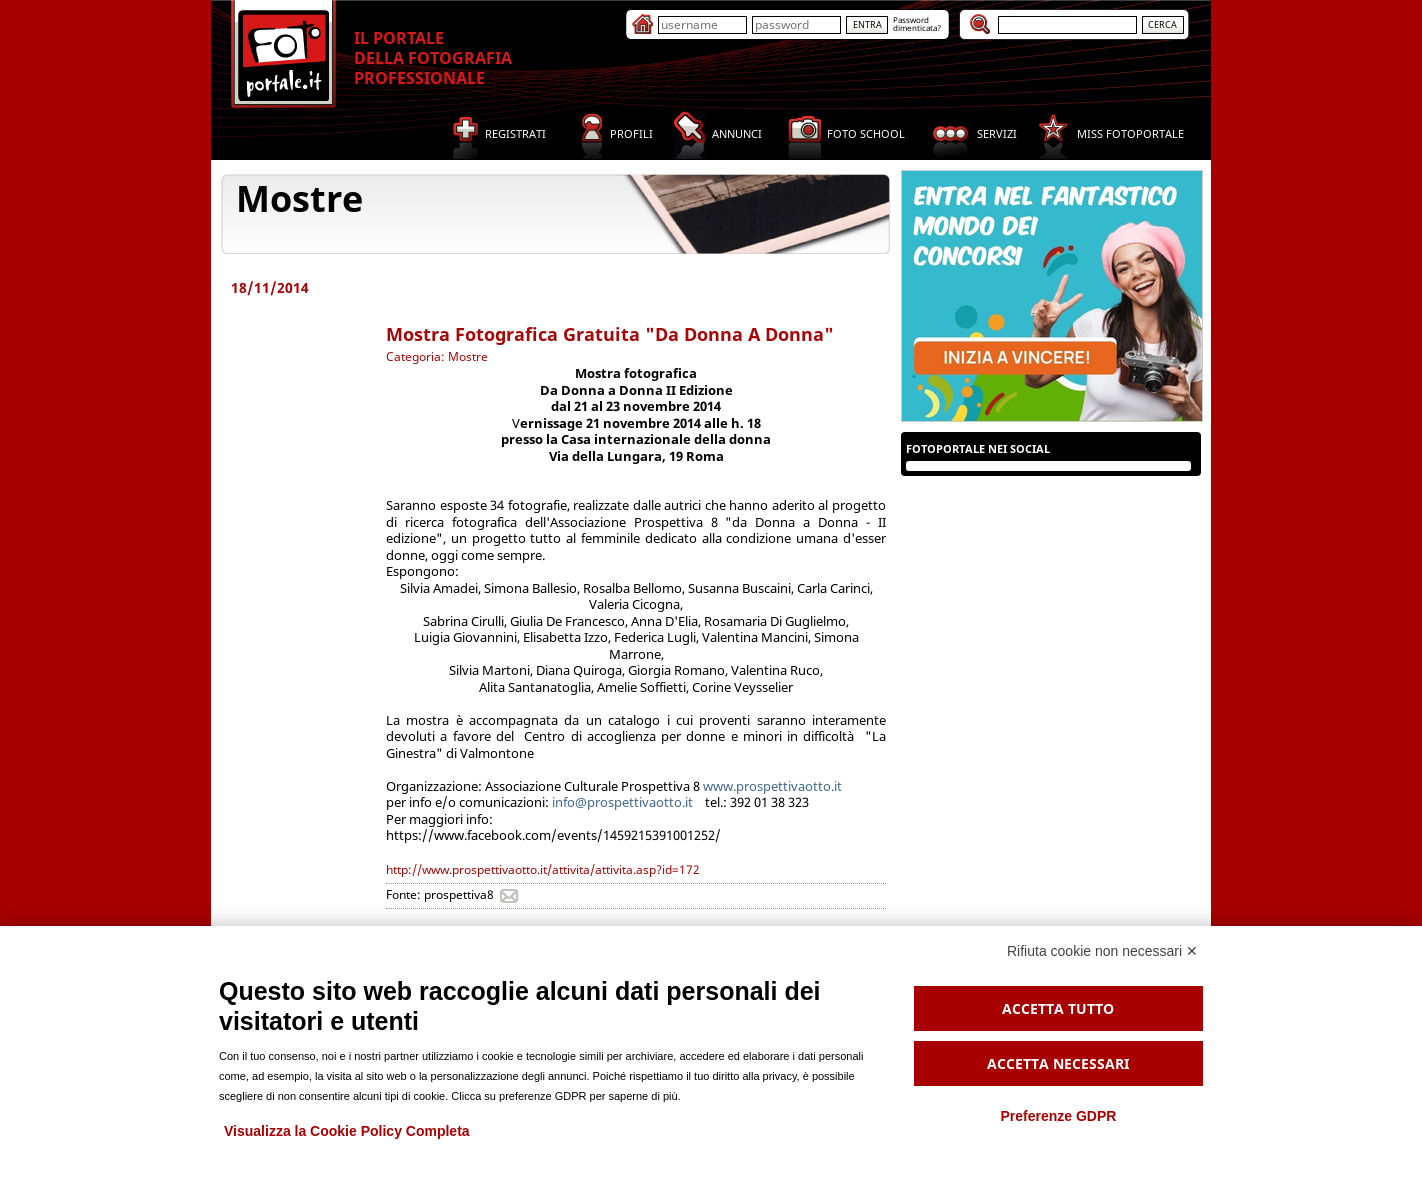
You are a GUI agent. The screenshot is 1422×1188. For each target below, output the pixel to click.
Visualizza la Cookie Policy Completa (347, 1131)
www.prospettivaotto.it (772, 786)
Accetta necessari (1058, 1063)
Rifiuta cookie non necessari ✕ (1102, 951)
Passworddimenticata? (917, 23)
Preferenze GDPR (1058, 1116)
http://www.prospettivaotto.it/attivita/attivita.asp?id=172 (543, 869)
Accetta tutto (1058, 1008)
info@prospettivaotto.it (621, 802)
